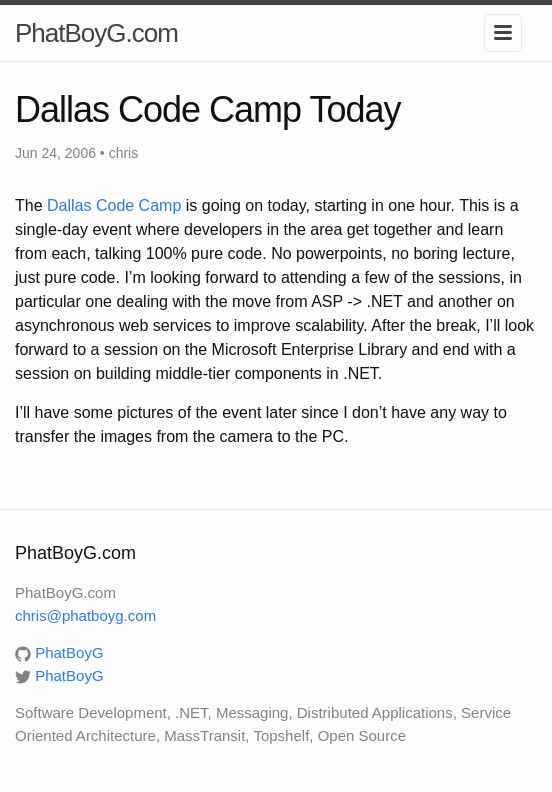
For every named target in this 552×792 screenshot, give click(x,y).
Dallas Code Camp (116, 205)
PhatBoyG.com (96, 33)
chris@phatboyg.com (85, 615)
